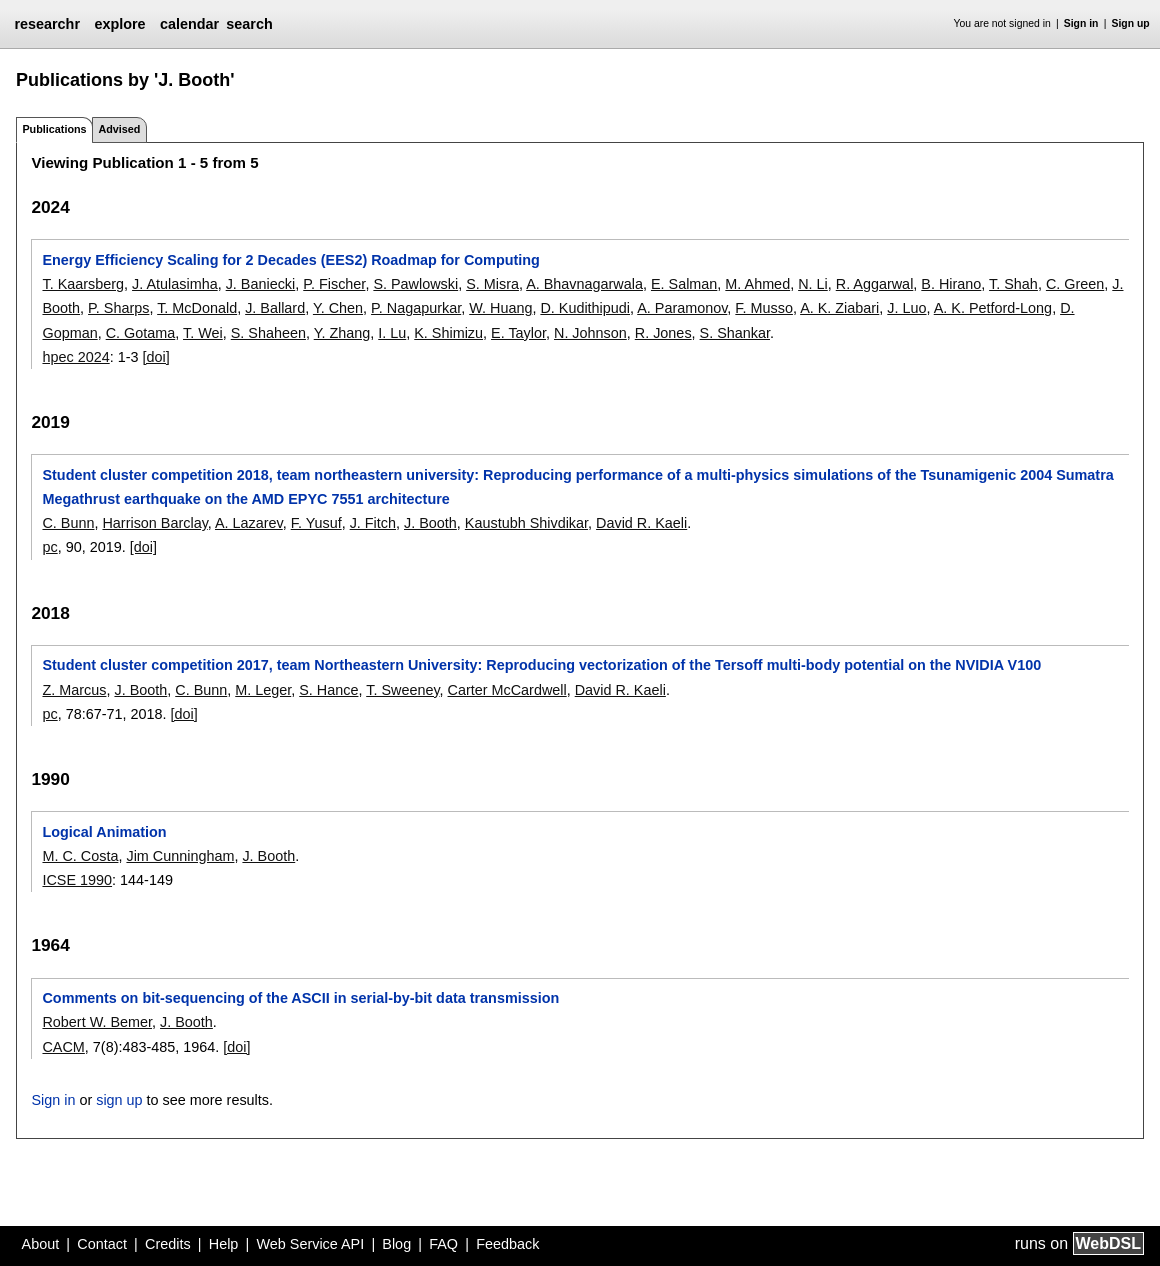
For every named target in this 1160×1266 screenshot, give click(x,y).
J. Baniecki (261, 284)
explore (119, 24)
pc (49, 547)
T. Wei (203, 333)
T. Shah (1013, 284)
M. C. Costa (80, 856)
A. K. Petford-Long (993, 308)
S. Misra (492, 284)
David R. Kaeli (641, 523)
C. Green (1075, 284)
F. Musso (764, 308)
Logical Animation (104, 832)
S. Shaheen (268, 333)
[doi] (156, 357)
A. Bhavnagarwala (584, 284)
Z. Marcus (74, 690)
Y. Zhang (342, 333)
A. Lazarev (249, 523)
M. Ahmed (757, 284)
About (41, 1244)
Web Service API (310, 1244)
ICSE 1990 (77, 880)
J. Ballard (275, 308)
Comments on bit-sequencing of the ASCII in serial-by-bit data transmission (300, 998)
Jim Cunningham (180, 856)
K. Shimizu (448, 333)
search (249, 24)
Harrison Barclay (154, 523)
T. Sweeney (402, 690)
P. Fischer (334, 284)
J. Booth (430, 523)
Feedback (507, 1244)
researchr (47, 24)
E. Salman (684, 284)
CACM (63, 1047)
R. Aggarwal (875, 284)
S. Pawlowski (415, 284)
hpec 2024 (75, 357)
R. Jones (663, 333)
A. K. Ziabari (839, 308)
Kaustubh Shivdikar (526, 523)
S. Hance (328, 690)
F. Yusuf (316, 523)
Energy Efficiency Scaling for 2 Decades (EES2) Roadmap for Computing (290, 260)
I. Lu (392, 333)
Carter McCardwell (507, 690)
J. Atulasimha (175, 284)
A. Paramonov (682, 308)
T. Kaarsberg (83, 284)
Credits (168, 1244)
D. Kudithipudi (585, 308)
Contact (102, 1244)
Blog (396, 1244)
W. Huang (500, 308)
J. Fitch (373, 523)
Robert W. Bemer (97, 1022)
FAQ (443, 1244)
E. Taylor (518, 333)
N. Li (813, 284)
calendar (189, 24)
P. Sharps (118, 308)
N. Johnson (590, 333)
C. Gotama (141, 333)
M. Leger (263, 690)
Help (224, 1244)
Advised (119, 129)
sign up (119, 1100)
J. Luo (906, 308)
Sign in (1081, 23)
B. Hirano (951, 284)
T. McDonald (197, 308)
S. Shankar (735, 333)
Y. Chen (338, 308)
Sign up (1131, 23)
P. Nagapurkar (416, 308)
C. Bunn (68, 523)
